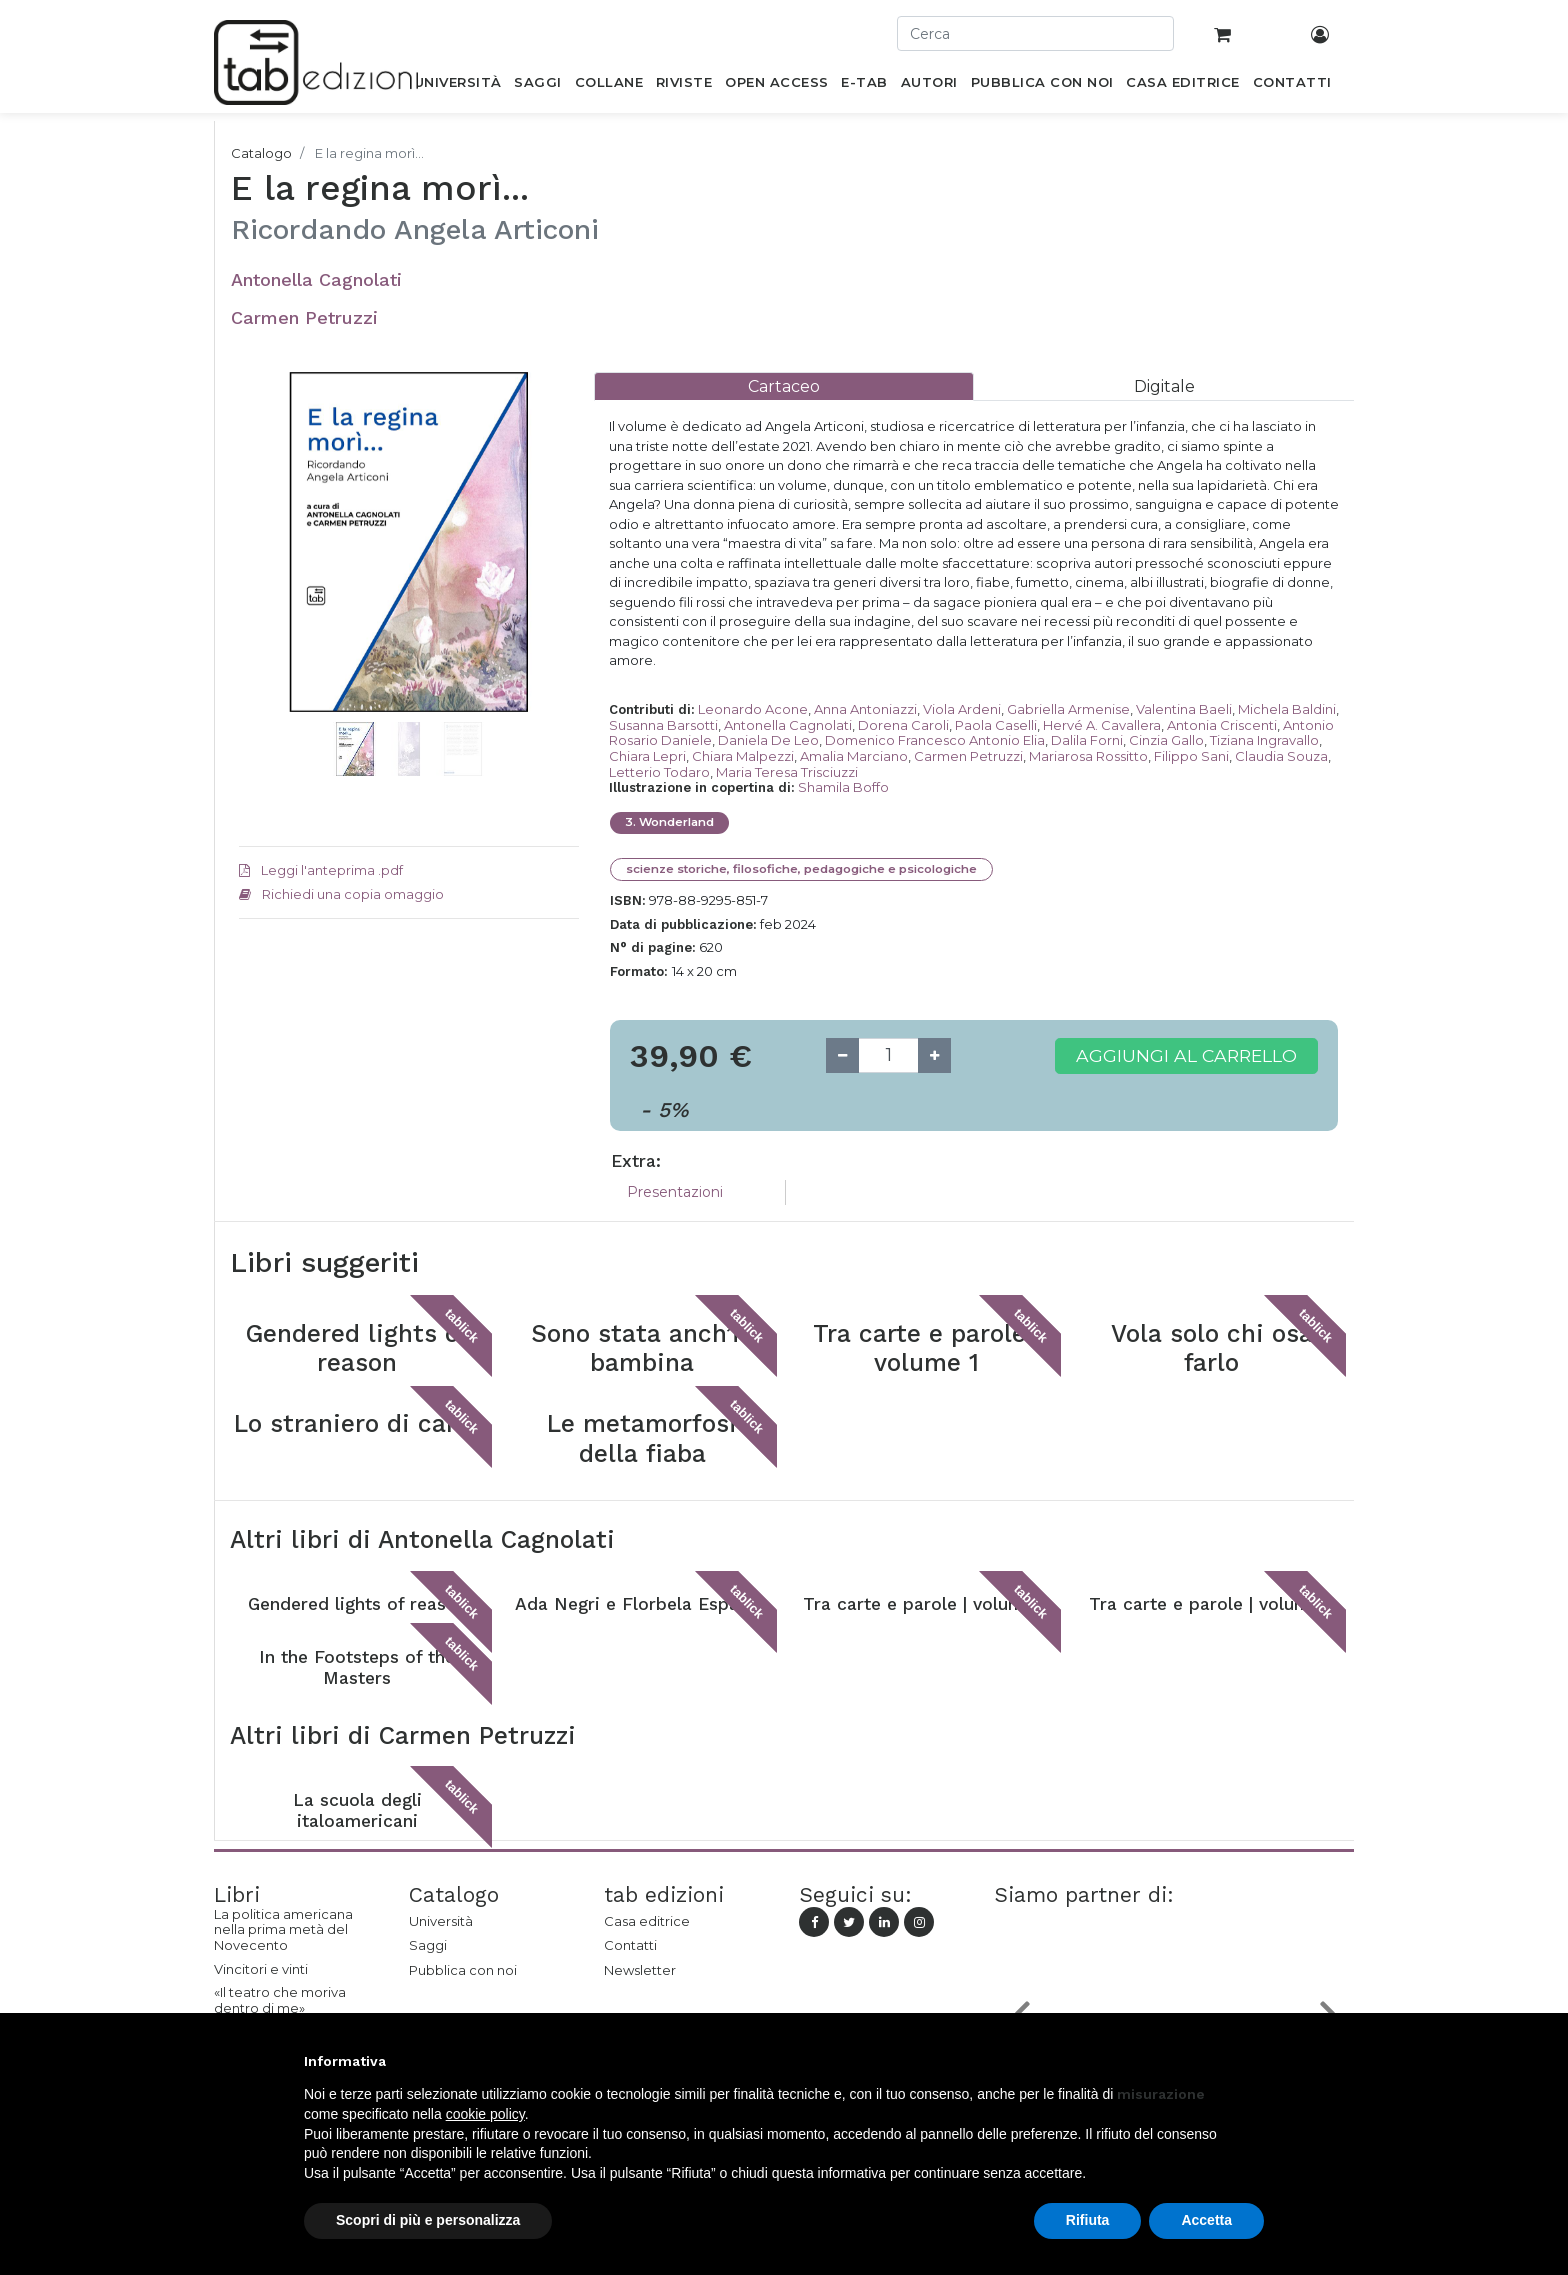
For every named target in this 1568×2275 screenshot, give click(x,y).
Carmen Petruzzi (304, 317)
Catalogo (261, 153)
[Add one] (934, 1055)
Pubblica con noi (463, 1970)
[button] (264, 572)
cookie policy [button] (485, 2114)
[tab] (784, 386)
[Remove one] (842, 1055)
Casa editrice (647, 1921)
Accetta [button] (1206, 2220)
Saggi (428, 1945)
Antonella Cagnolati (316, 279)
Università (441, 1921)
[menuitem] (457, 86)
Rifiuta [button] (1088, 2220)
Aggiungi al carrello (1186, 1055)
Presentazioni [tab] (675, 1192)
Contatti (630, 1945)
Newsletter (640, 1970)
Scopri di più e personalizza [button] (428, 2220)
